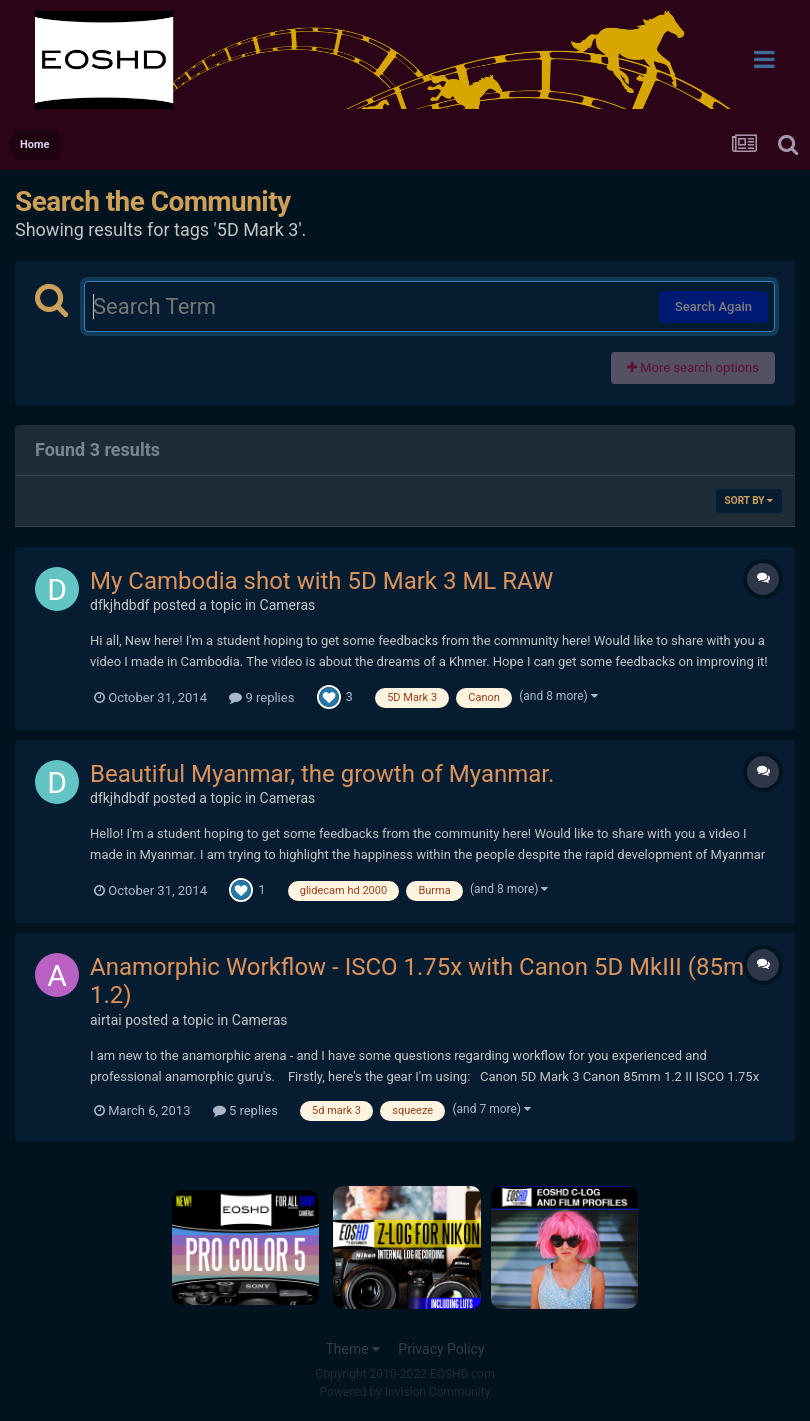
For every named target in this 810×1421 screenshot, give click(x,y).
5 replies (245, 1110)
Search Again (713, 306)
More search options (693, 367)
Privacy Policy (441, 1349)
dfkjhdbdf (119, 605)
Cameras (288, 605)
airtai (106, 1020)
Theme (352, 1349)
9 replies (261, 697)
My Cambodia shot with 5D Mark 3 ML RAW (321, 581)
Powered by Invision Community (405, 1392)
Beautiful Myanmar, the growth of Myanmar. (322, 774)
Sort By (749, 500)
